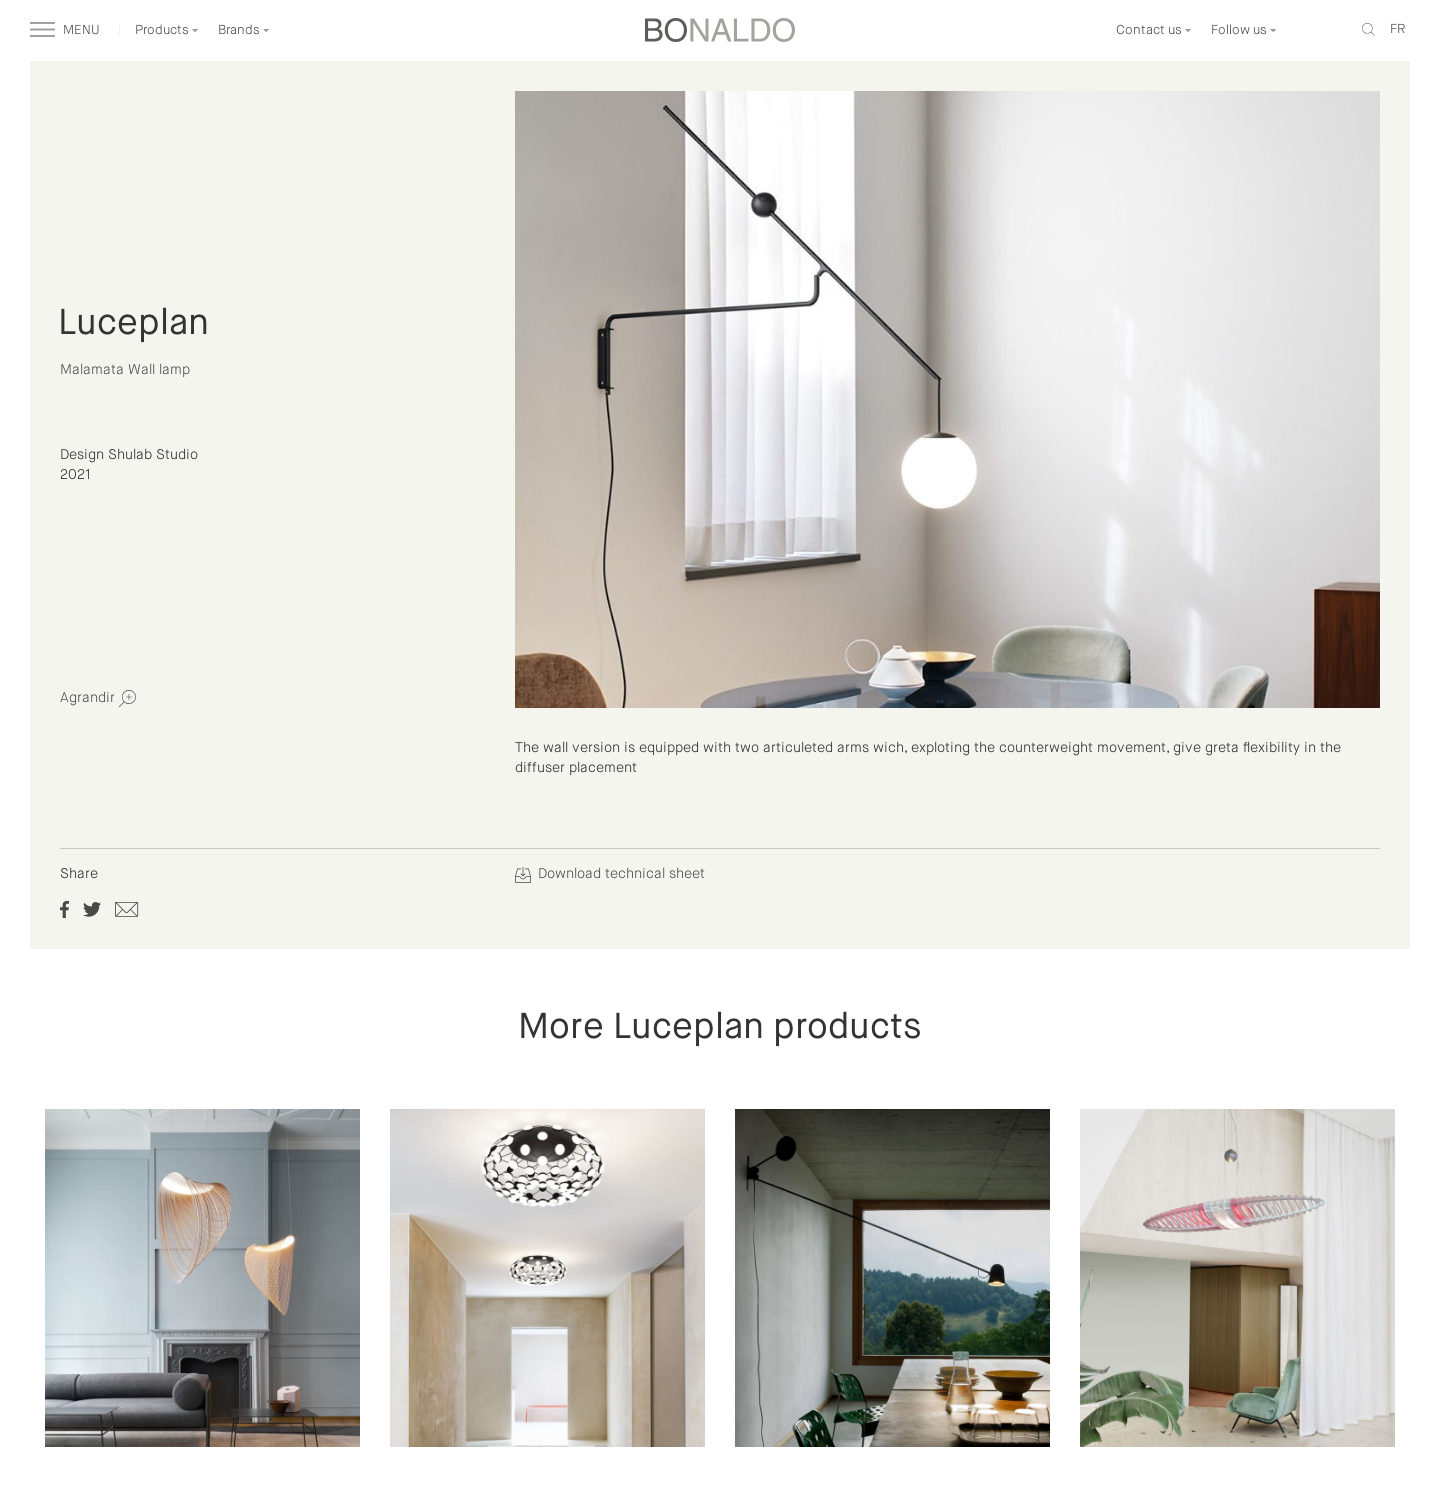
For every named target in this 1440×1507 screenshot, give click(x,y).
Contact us (1154, 30)
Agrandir (98, 698)
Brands (244, 30)
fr (1397, 29)
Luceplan (133, 324)
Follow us (1244, 30)
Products (167, 30)
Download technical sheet (610, 874)
